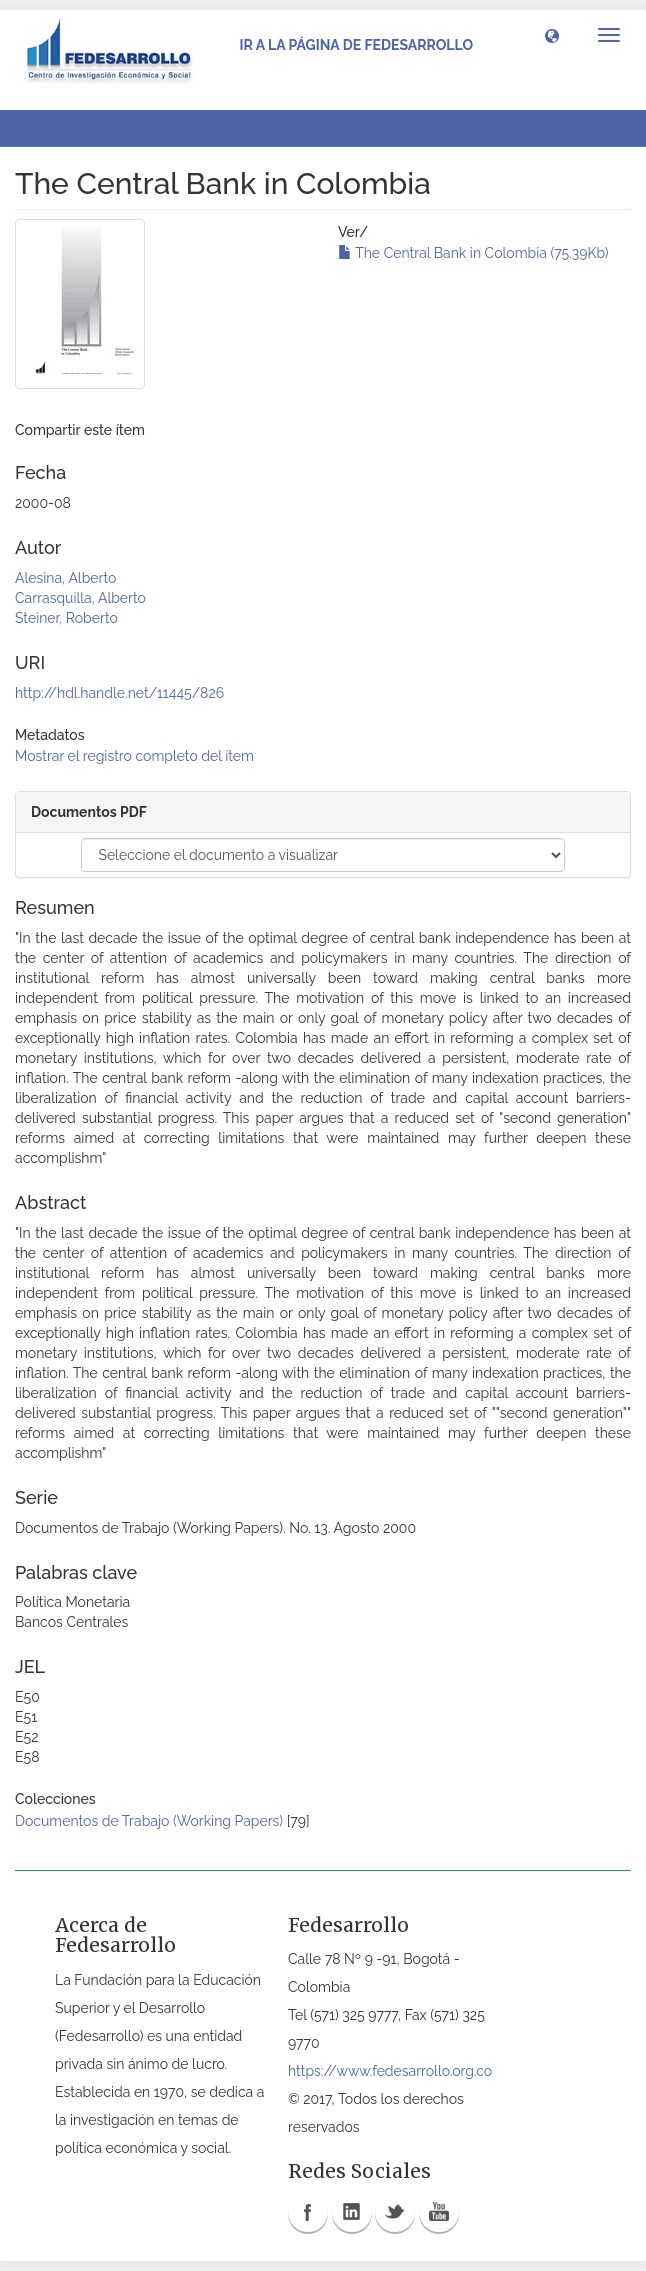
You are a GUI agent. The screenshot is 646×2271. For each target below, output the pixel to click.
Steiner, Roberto (66, 618)
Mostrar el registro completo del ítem (134, 756)
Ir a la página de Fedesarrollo (356, 45)
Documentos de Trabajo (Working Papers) (149, 1821)
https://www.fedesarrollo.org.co (390, 2071)
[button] (552, 35)
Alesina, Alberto (65, 578)
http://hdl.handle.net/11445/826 (119, 693)
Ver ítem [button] (63, 128)
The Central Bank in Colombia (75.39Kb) (473, 253)
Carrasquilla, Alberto (80, 598)
